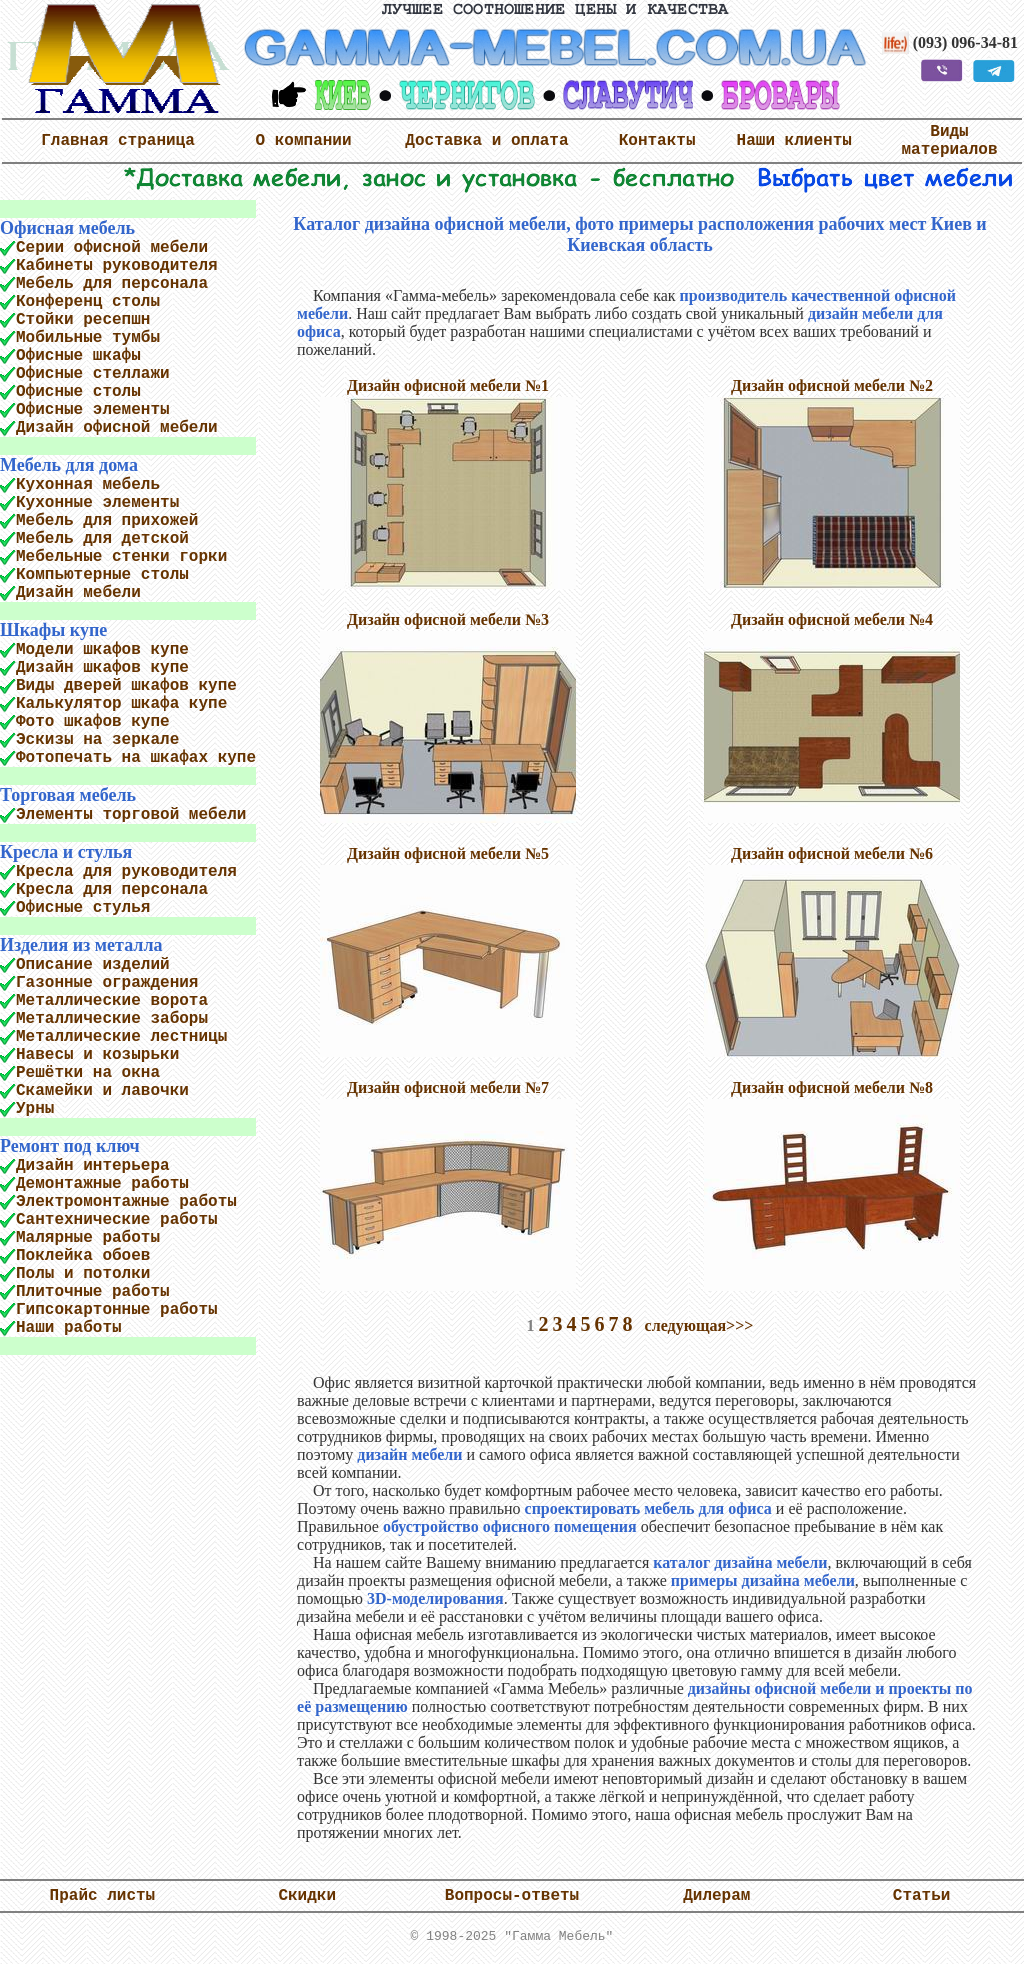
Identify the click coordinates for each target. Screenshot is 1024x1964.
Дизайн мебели (78, 593)
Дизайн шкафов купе (102, 668)
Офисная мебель (67, 228)
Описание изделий (93, 965)
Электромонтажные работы (126, 1202)
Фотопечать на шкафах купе (136, 758)
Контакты (657, 141)
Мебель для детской (102, 539)
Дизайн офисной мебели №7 (448, 1087)
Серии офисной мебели (112, 248)
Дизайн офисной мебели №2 (832, 385)
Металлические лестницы (121, 1037)
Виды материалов (950, 141)
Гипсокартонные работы (117, 1310)
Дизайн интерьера (93, 1166)
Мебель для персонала (112, 284)
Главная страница (118, 141)
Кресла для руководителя (126, 872)
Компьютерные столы (102, 575)
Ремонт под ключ (70, 1146)
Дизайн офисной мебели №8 (832, 1087)
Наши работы (69, 1328)
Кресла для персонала (112, 890)
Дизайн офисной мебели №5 (448, 853)
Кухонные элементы (97, 503)
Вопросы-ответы (512, 1900)
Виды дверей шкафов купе (126, 686)
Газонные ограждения (107, 983)
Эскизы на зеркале (97, 740)
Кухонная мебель (88, 485)
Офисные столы (78, 392)
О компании (304, 141)
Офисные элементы (93, 410)
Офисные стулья (83, 908)
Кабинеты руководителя (117, 266)
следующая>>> (699, 1325)
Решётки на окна (88, 1073)
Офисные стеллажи (93, 374)
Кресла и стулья (66, 852)
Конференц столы (88, 302)
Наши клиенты (794, 141)
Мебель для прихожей (107, 521)
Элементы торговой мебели (131, 815)
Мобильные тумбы (88, 338)
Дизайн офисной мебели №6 (832, 853)
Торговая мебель (68, 795)
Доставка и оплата (486, 141)
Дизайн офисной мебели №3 (448, 619)
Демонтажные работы (102, 1184)
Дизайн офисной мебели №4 (832, 619)
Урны (35, 1109)
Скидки (307, 1900)
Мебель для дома (69, 465)
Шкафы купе (53, 630)
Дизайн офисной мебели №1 (448, 385)
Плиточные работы (93, 1292)
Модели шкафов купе (102, 650)
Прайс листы (103, 1900)
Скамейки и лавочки (102, 1091)
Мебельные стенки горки (121, 557)
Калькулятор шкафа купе (121, 704)
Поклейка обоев (83, 1256)
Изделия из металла (81, 945)
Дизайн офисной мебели (117, 428)
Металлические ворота (112, 1001)
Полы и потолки (83, 1274)
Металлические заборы (112, 1019)
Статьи (922, 1900)
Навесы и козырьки (97, 1055)
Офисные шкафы (78, 356)
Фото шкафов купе (93, 722)
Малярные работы (88, 1238)
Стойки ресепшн (83, 320)
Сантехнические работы (117, 1220)
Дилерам (716, 1900)
